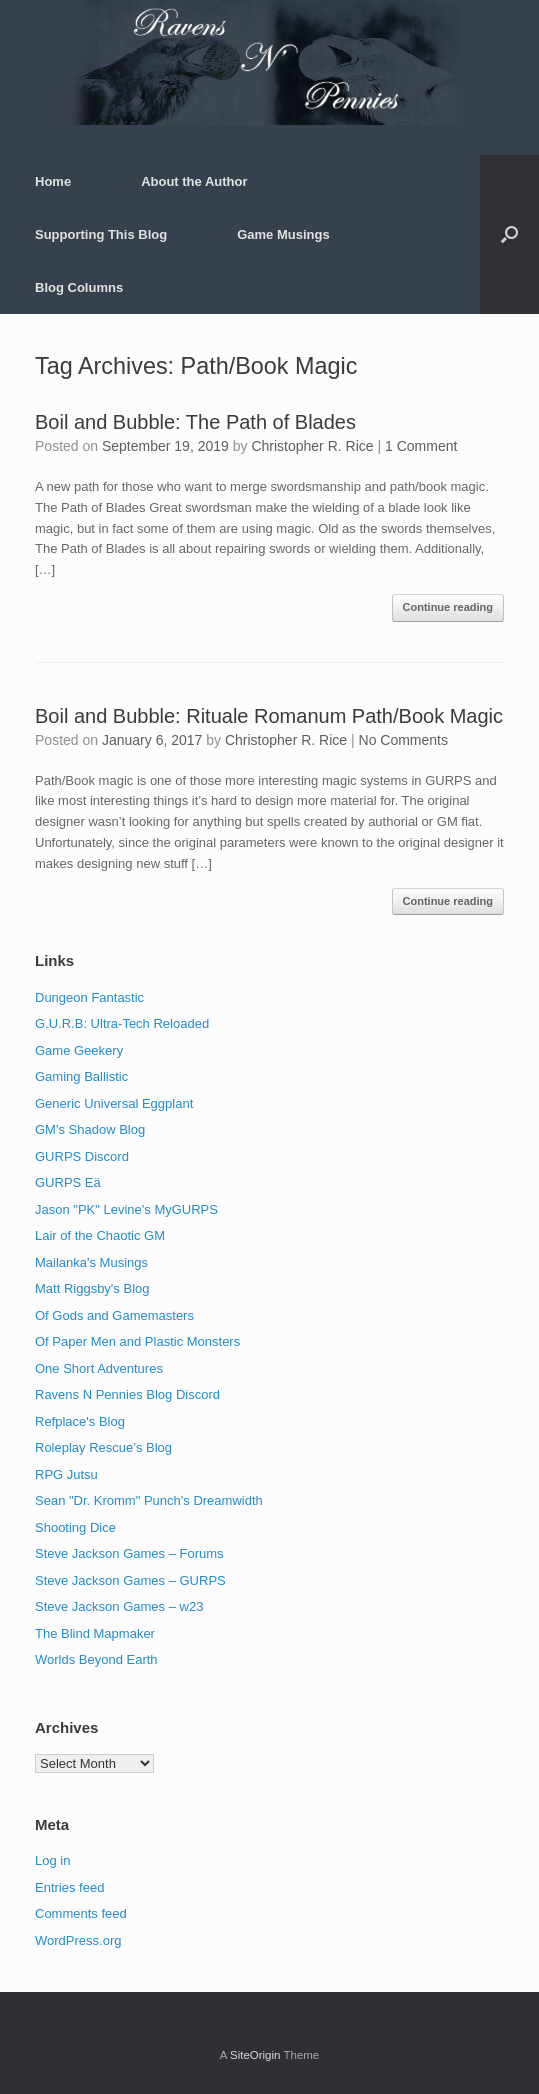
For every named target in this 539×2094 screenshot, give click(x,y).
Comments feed (81, 1913)
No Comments (403, 740)
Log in (52, 1860)
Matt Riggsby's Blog (92, 1288)
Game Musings (283, 234)
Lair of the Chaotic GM (100, 1235)
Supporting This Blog (101, 234)
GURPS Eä (68, 1182)
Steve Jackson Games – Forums (129, 1553)
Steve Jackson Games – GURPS (130, 1580)
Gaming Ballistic (81, 1076)
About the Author (194, 181)
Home (53, 181)
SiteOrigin (255, 2055)
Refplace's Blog (80, 1421)
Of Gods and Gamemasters (114, 1315)
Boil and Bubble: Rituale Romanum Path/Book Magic (269, 716)
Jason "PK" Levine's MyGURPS (126, 1209)
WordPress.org (78, 1940)
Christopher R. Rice (312, 446)
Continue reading (448, 607)
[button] (509, 234)
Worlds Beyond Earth (96, 1659)
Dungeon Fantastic (89, 997)
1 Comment (421, 446)
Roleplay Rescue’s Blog (103, 1447)
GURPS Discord (82, 1156)
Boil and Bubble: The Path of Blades (195, 422)
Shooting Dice (75, 1527)
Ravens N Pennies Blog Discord (127, 1394)
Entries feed (69, 1887)
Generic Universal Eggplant (114, 1103)
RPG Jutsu (66, 1474)
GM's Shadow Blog (90, 1129)
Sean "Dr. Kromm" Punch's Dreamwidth (149, 1500)
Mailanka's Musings (91, 1262)
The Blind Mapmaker (95, 1633)
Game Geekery (79, 1050)
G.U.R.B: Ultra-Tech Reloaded (122, 1023)
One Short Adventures (99, 1368)
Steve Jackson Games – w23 (119, 1606)
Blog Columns (79, 287)
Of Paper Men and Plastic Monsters (137, 1341)
